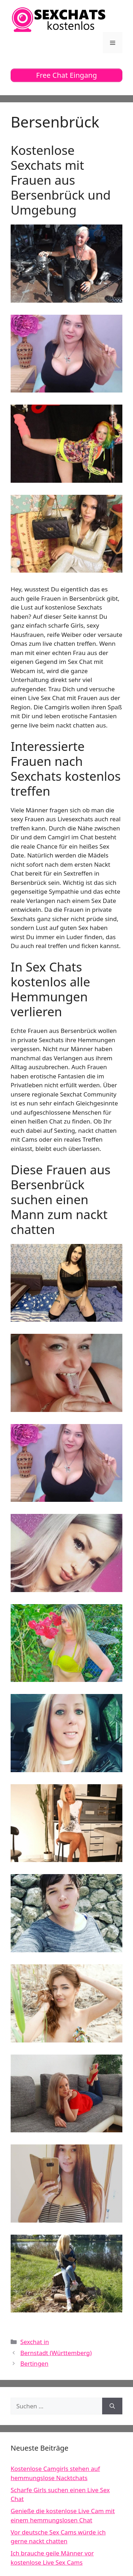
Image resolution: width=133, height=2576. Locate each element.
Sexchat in (34, 2342)
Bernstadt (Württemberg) (56, 2353)
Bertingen (34, 2363)
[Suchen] (112, 2406)
